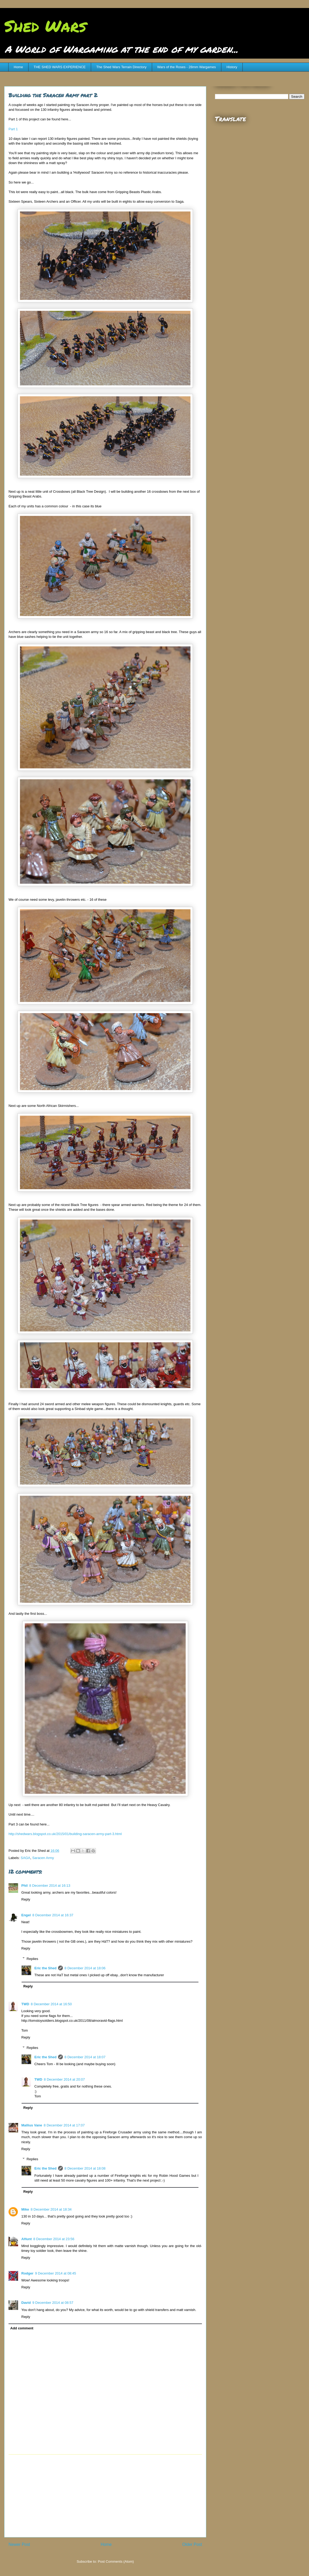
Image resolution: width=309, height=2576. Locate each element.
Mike (25, 2209)
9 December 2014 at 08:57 (52, 2303)
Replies (32, 1958)
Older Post (192, 2544)
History (231, 67)
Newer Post (19, 2544)
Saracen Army (43, 1858)
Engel (26, 1915)
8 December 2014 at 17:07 (64, 2125)
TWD (25, 2004)
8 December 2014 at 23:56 (53, 2239)
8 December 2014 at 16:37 (52, 1915)
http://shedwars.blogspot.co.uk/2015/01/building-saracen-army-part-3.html (65, 1834)
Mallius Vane (31, 2125)
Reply (25, 1899)
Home (18, 67)
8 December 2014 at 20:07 (64, 2079)
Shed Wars (45, 25)
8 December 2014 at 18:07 (84, 2057)
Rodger (27, 2273)
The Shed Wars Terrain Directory (121, 67)
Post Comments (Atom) (116, 2561)
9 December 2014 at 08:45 (55, 2273)
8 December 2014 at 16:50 (51, 2004)
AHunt (26, 2239)
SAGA (25, 1858)
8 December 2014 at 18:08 (84, 2168)
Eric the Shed (45, 1968)
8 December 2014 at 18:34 (51, 2209)
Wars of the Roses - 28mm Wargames (186, 67)
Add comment (22, 2328)
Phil (24, 1886)
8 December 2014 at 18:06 (84, 1968)
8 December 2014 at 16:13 (49, 1886)
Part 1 (13, 129)
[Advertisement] (105, 2496)
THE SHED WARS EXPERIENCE (60, 67)
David (26, 2303)
